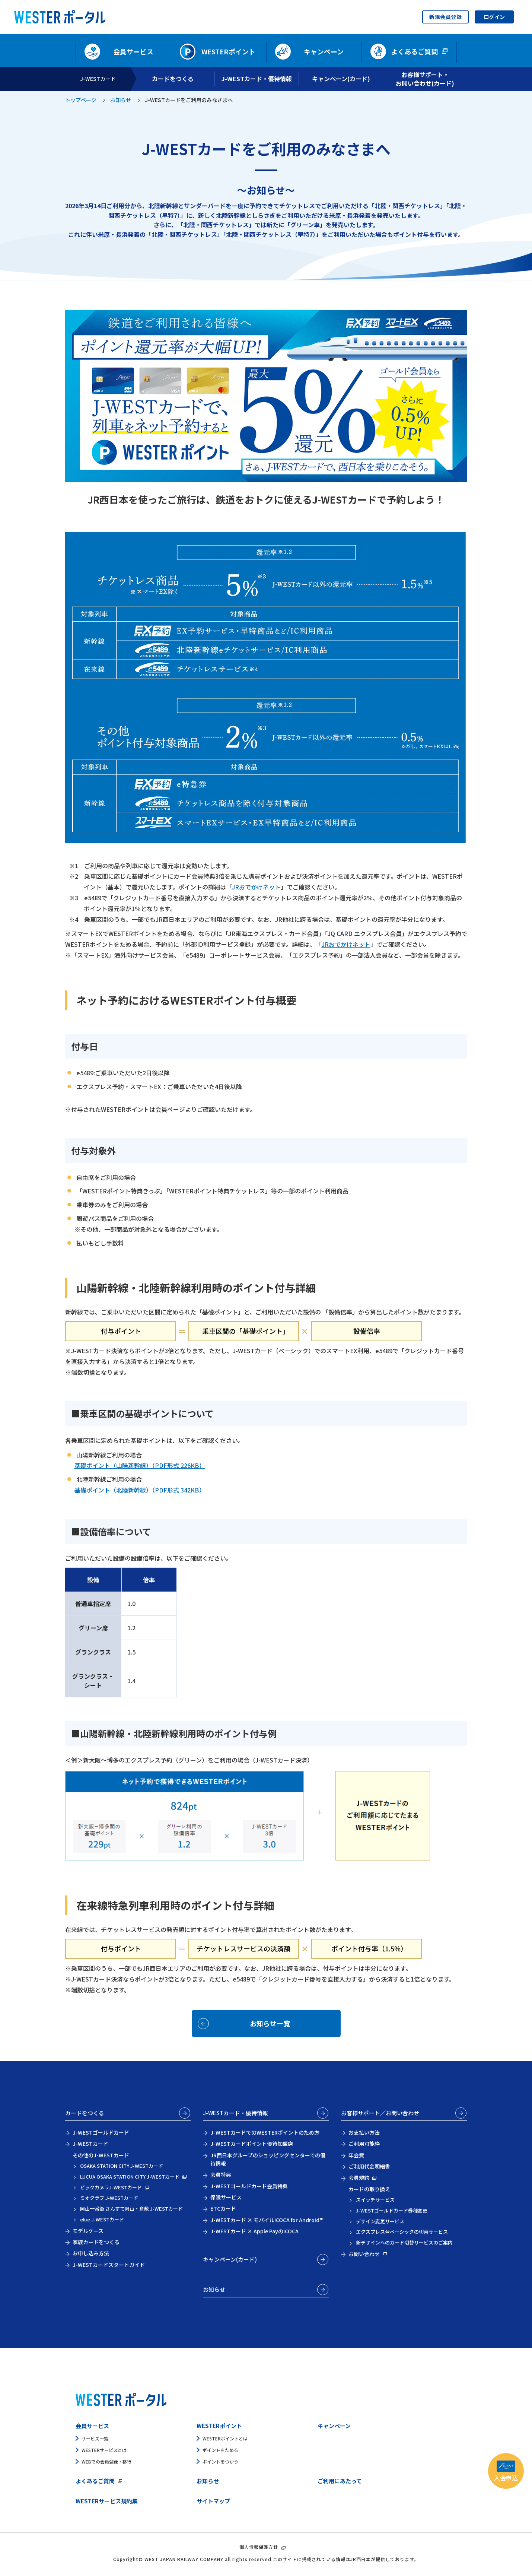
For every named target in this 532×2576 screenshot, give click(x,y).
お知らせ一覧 (270, 2023)
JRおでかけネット (256, 886)
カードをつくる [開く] (173, 78)
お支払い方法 (364, 2132)
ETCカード (223, 2208)
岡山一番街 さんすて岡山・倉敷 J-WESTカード (131, 2208)
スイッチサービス (375, 2199)
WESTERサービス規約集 (107, 2501)
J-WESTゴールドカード (101, 2132)
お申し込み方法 (91, 2253)
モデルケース (88, 2230)
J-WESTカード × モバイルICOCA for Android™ (266, 2220)
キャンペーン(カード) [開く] (341, 78)
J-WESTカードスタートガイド (109, 2264)
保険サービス (226, 2197)
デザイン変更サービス (380, 2221)
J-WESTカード (98, 78)
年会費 (356, 2155)
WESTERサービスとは (104, 2450)
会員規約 (358, 2177)
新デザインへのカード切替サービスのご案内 (404, 2242)
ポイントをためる (220, 2450)
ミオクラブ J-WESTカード (109, 2197)
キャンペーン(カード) (230, 2259)
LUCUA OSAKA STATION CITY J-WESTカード (129, 2176)
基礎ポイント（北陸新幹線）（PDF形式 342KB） (139, 1489)
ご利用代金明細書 (369, 2166)
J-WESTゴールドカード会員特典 (249, 2186)
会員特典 (220, 2174)
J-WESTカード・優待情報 (235, 2113)
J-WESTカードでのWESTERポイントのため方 (264, 2132)
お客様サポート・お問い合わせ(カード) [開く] (425, 78)
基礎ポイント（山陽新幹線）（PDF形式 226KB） (139, 1465)
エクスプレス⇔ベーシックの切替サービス (402, 2231)
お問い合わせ (364, 2254)
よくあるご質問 (95, 2481)
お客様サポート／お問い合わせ (380, 2113)
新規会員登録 (445, 16)
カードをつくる (84, 2113)
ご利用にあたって (340, 2481)
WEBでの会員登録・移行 (106, 2461)
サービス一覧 (95, 2438)
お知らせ (120, 100)
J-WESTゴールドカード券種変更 (391, 2210)
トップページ (80, 100)
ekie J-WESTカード (102, 2219)
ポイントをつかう (220, 2461)
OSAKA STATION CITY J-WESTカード (121, 2165)
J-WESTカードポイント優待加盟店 (251, 2143)
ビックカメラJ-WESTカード (111, 2187)
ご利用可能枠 (364, 2143)
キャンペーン (334, 2426)
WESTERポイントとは (225, 2438)
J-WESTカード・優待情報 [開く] (257, 78)
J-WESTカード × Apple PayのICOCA (254, 2231)
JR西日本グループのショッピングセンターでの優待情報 (267, 2159)
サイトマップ (213, 2501)
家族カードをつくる (96, 2242)
